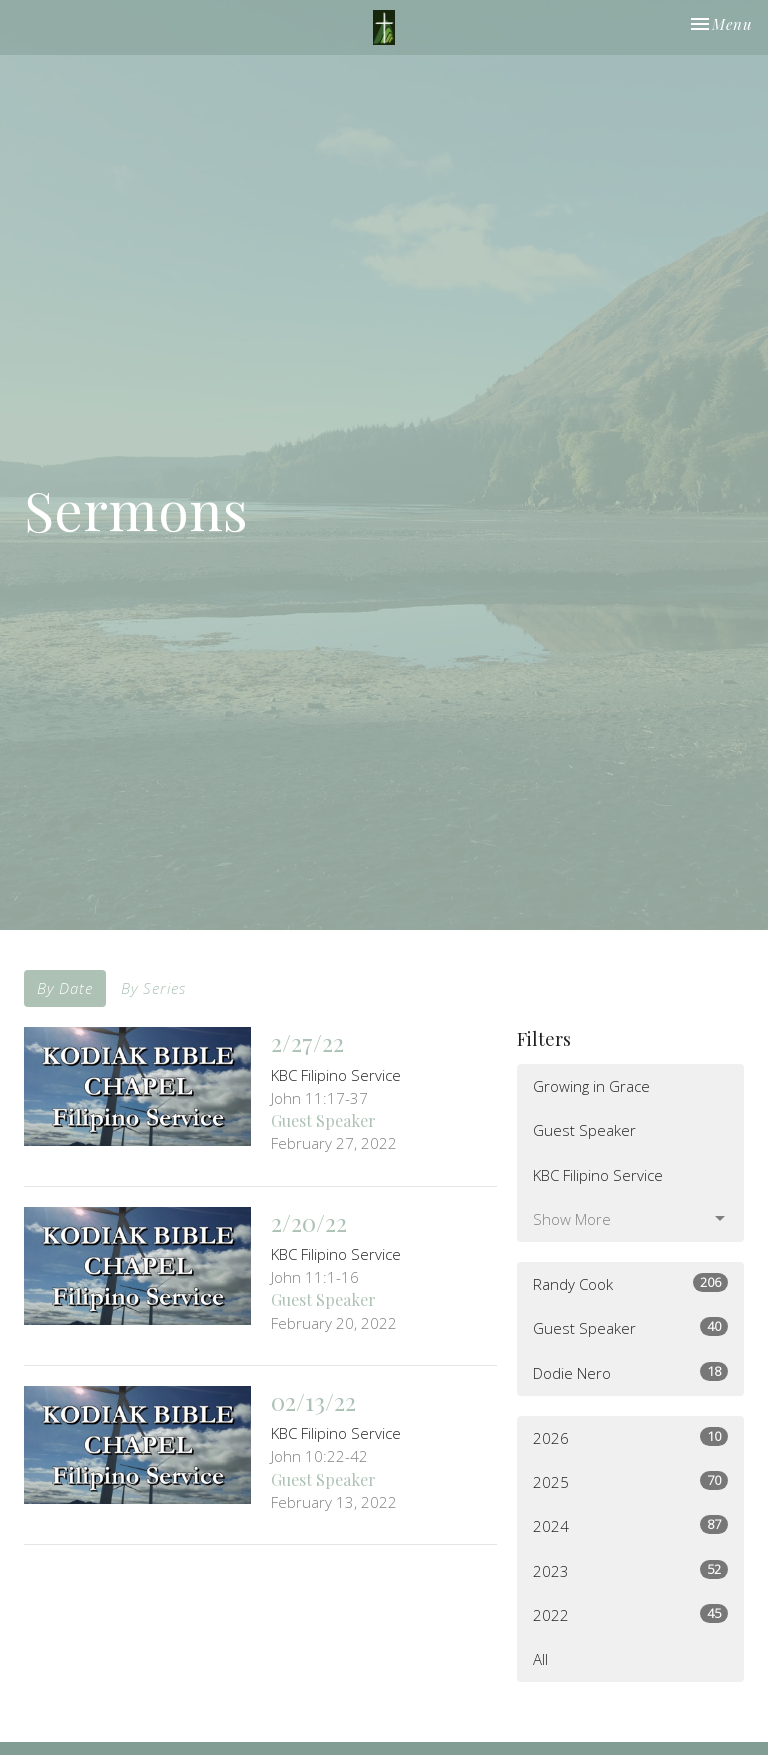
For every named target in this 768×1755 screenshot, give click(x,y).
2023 (630, 1570)
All (540, 1659)
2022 (630, 1614)
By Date (65, 988)
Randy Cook (630, 1283)
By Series (153, 988)
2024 (630, 1525)
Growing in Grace (591, 1086)
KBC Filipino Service (598, 1175)
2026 (630, 1437)
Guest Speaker (584, 1130)
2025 (630, 1481)
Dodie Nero (630, 1372)
